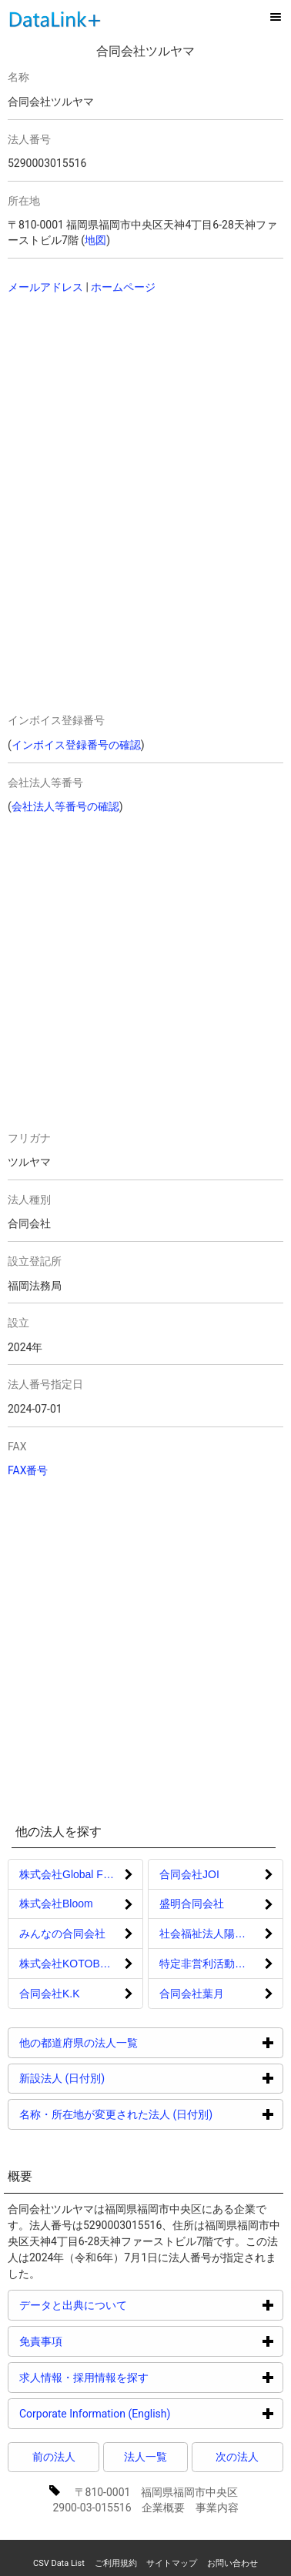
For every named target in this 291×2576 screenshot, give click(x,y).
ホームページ (123, 287)
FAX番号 (28, 1470)
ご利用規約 (116, 2563)
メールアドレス (45, 287)
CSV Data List (59, 2563)
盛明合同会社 (191, 1903)
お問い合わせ (232, 2563)
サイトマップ (171, 2563)
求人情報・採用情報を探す (142, 2377)
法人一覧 (145, 2457)
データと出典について (131, 2304)
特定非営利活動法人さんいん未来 (221, 1963)
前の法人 (53, 2457)
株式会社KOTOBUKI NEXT (81, 1963)
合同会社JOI (189, 1874)
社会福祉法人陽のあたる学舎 (221, 1933)
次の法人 (237, 2457)
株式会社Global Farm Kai (79, 1874)
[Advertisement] (115, 406)
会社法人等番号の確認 (65, 806)
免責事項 (99, 2340)
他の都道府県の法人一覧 (136, 2042)
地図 (95, 240)
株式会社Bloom (56, 1903)
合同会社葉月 (191, 1993)
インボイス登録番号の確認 (76, 745)
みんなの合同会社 (62, 1933)
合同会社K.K (49, 1993)
